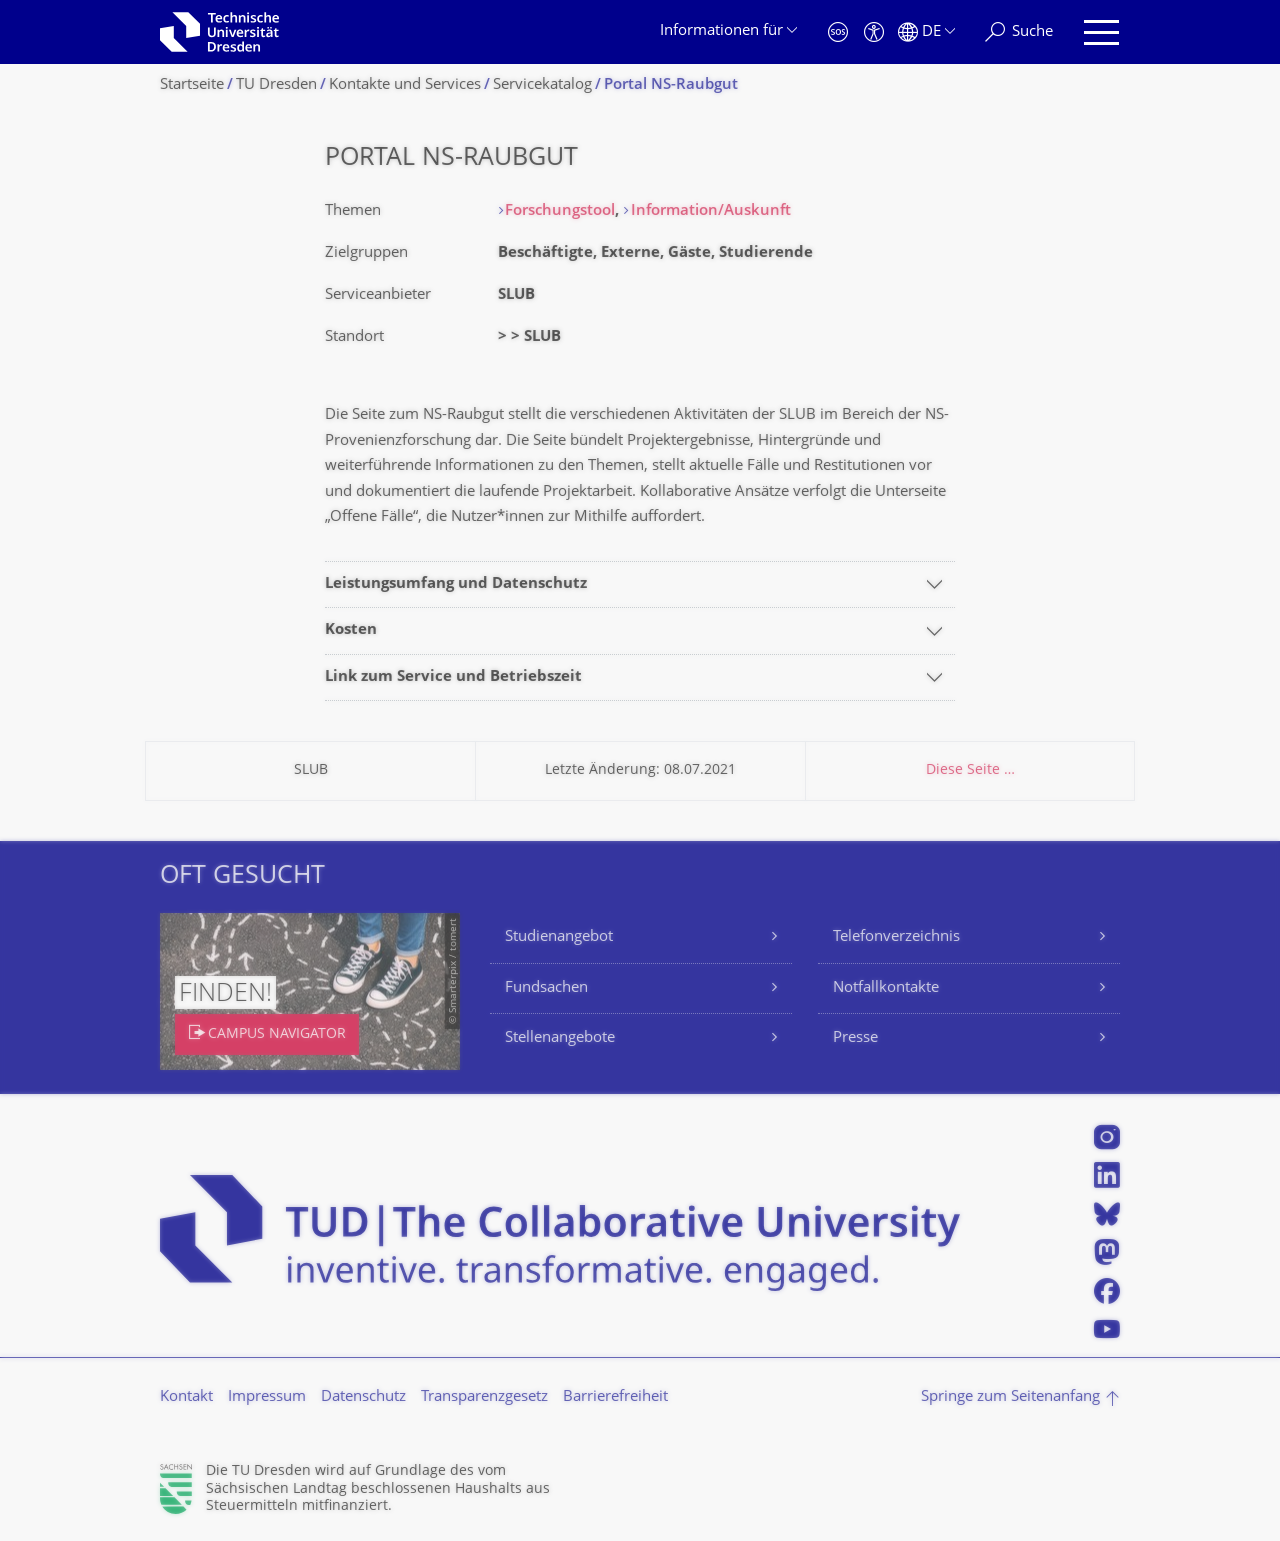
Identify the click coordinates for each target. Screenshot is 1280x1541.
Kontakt (186, 1397)
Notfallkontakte (886, 988)
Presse (855, 1038)
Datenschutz (363, 1397)
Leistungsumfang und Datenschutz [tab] (456, 584)
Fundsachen (546, 988)
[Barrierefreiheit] (874, 32)
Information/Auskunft (711, 211)
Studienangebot (559, 937)
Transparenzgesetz (484, 1397)
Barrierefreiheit (615, 1397)
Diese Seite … (970, 770)
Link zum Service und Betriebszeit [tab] (453, 677)
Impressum (267, 1397)
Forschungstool (560, 211)
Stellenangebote (560, 1038)
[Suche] (1019, 32)
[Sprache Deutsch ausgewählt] (926, 32)
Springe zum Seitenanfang (1010, 1397)
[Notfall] (838, 32)
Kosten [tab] (351, 630)
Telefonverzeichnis (896, 937)
